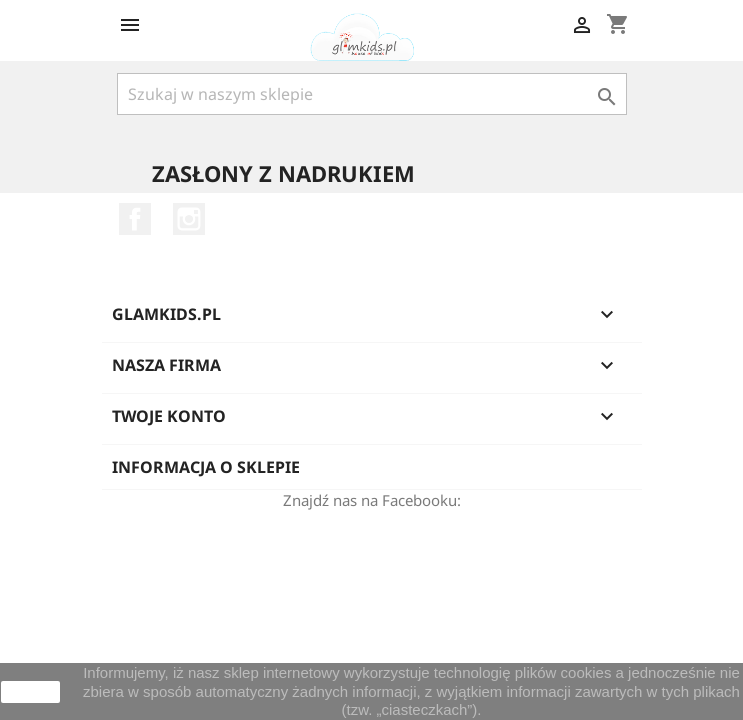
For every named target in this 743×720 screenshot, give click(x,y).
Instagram (189, 219)
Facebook (135, 219)
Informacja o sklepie (206, 467)
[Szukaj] (372, 94)
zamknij (30, 692)
